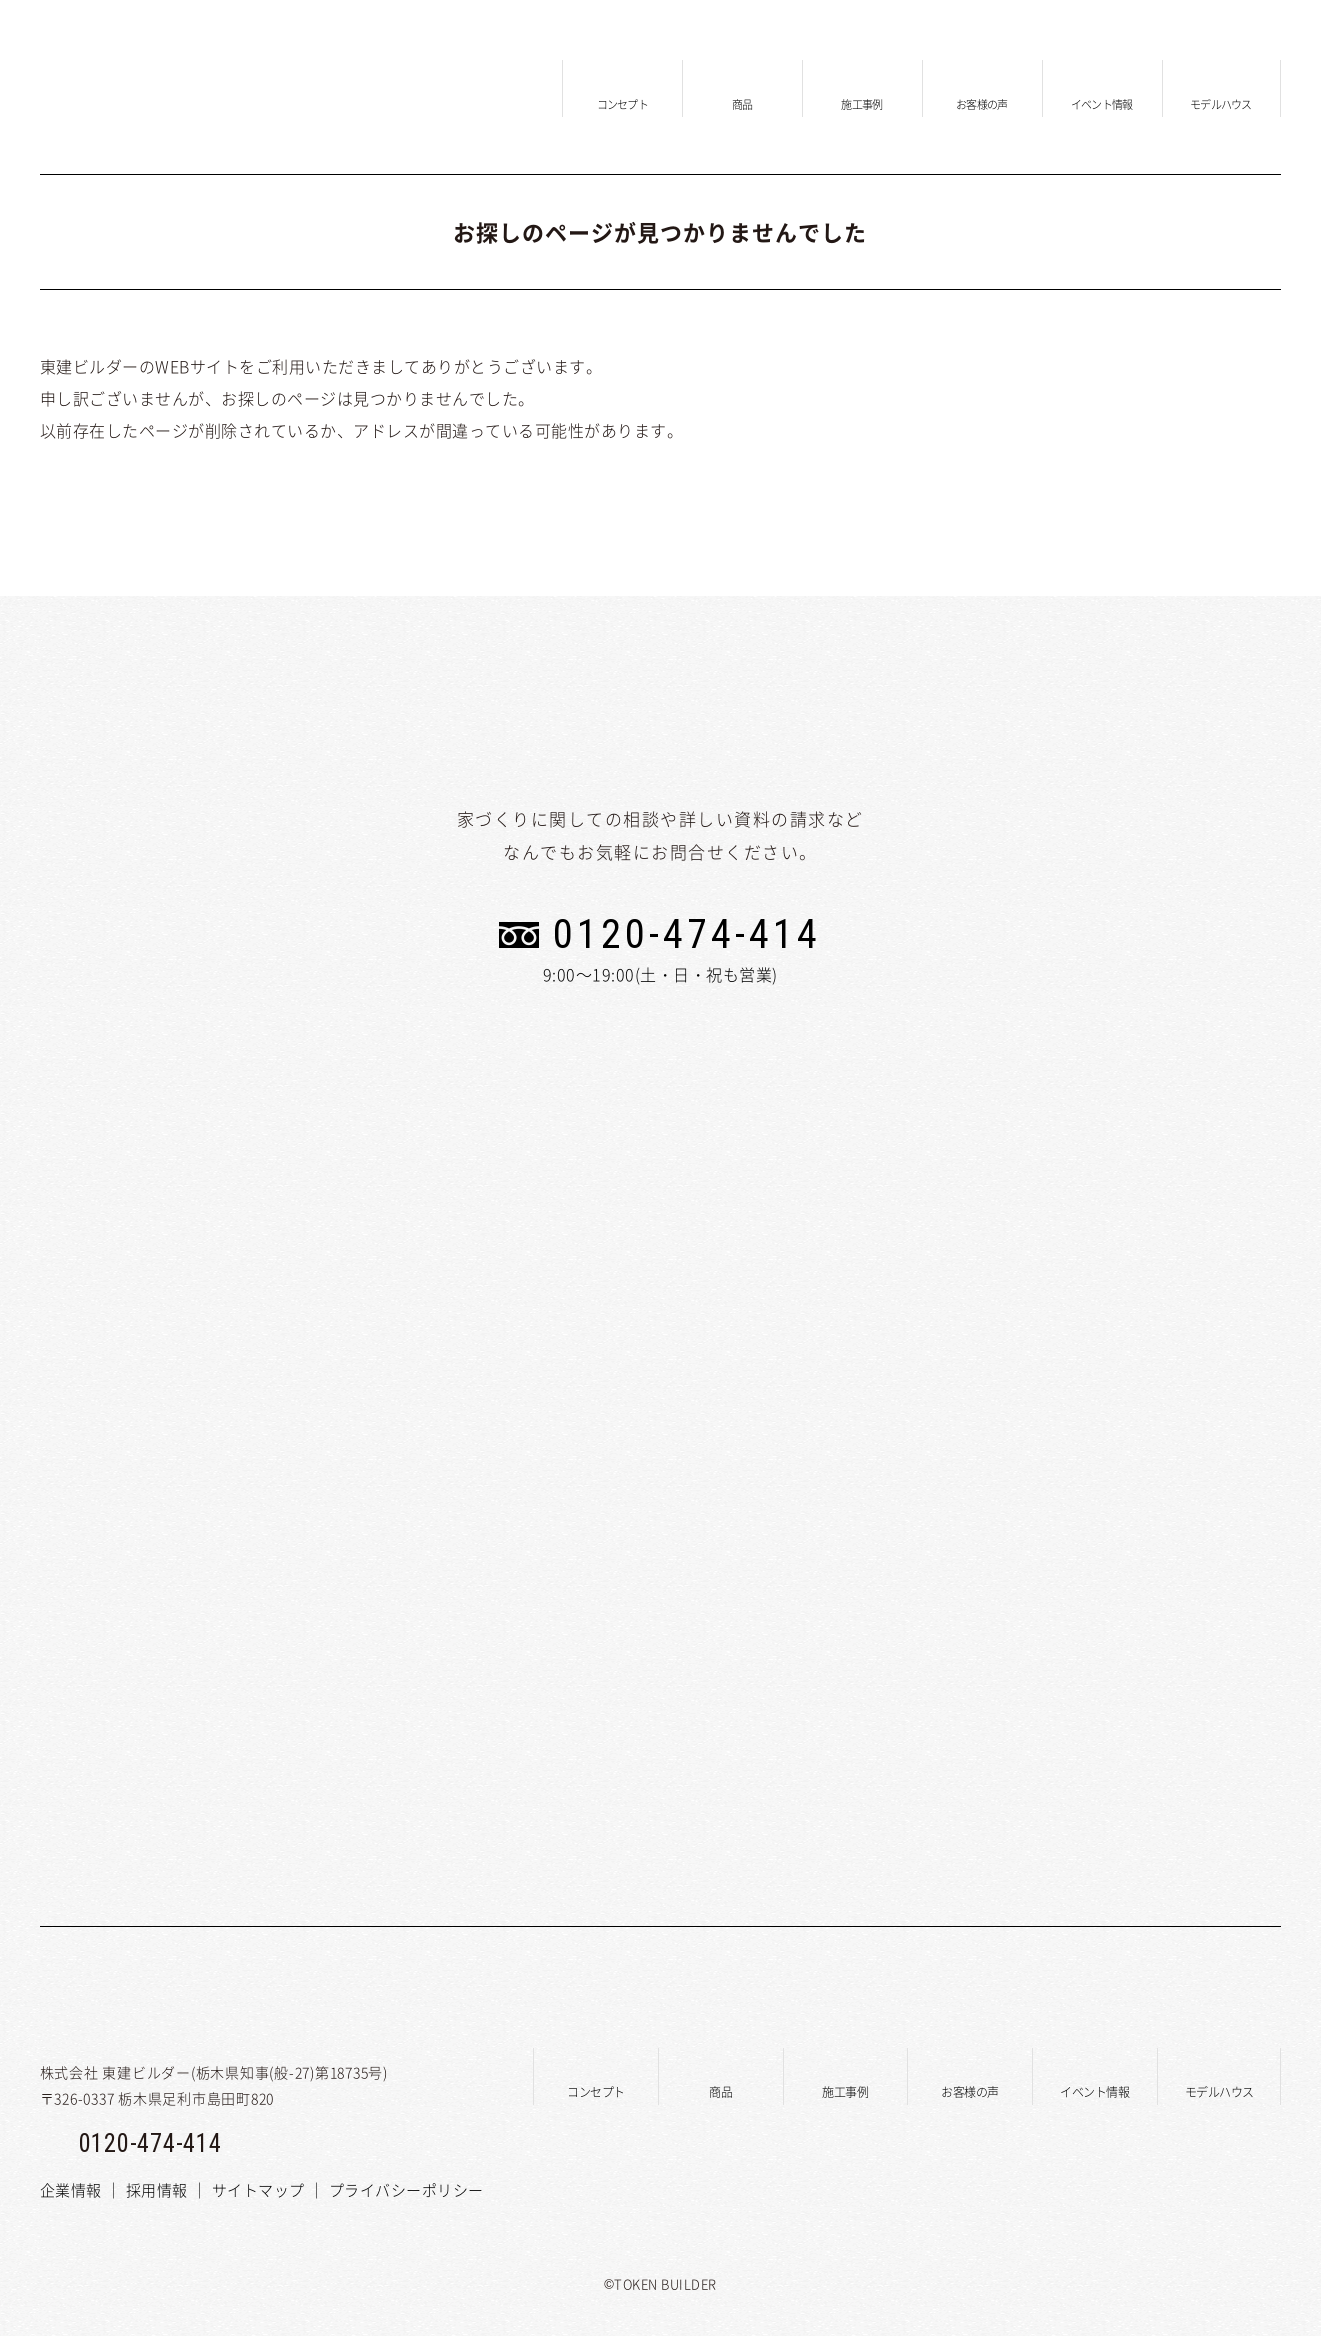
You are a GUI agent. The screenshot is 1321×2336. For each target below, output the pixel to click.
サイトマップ (258, 2190)
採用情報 (157, 2190)
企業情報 (71, 2190)
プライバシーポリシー (406, 2190)
